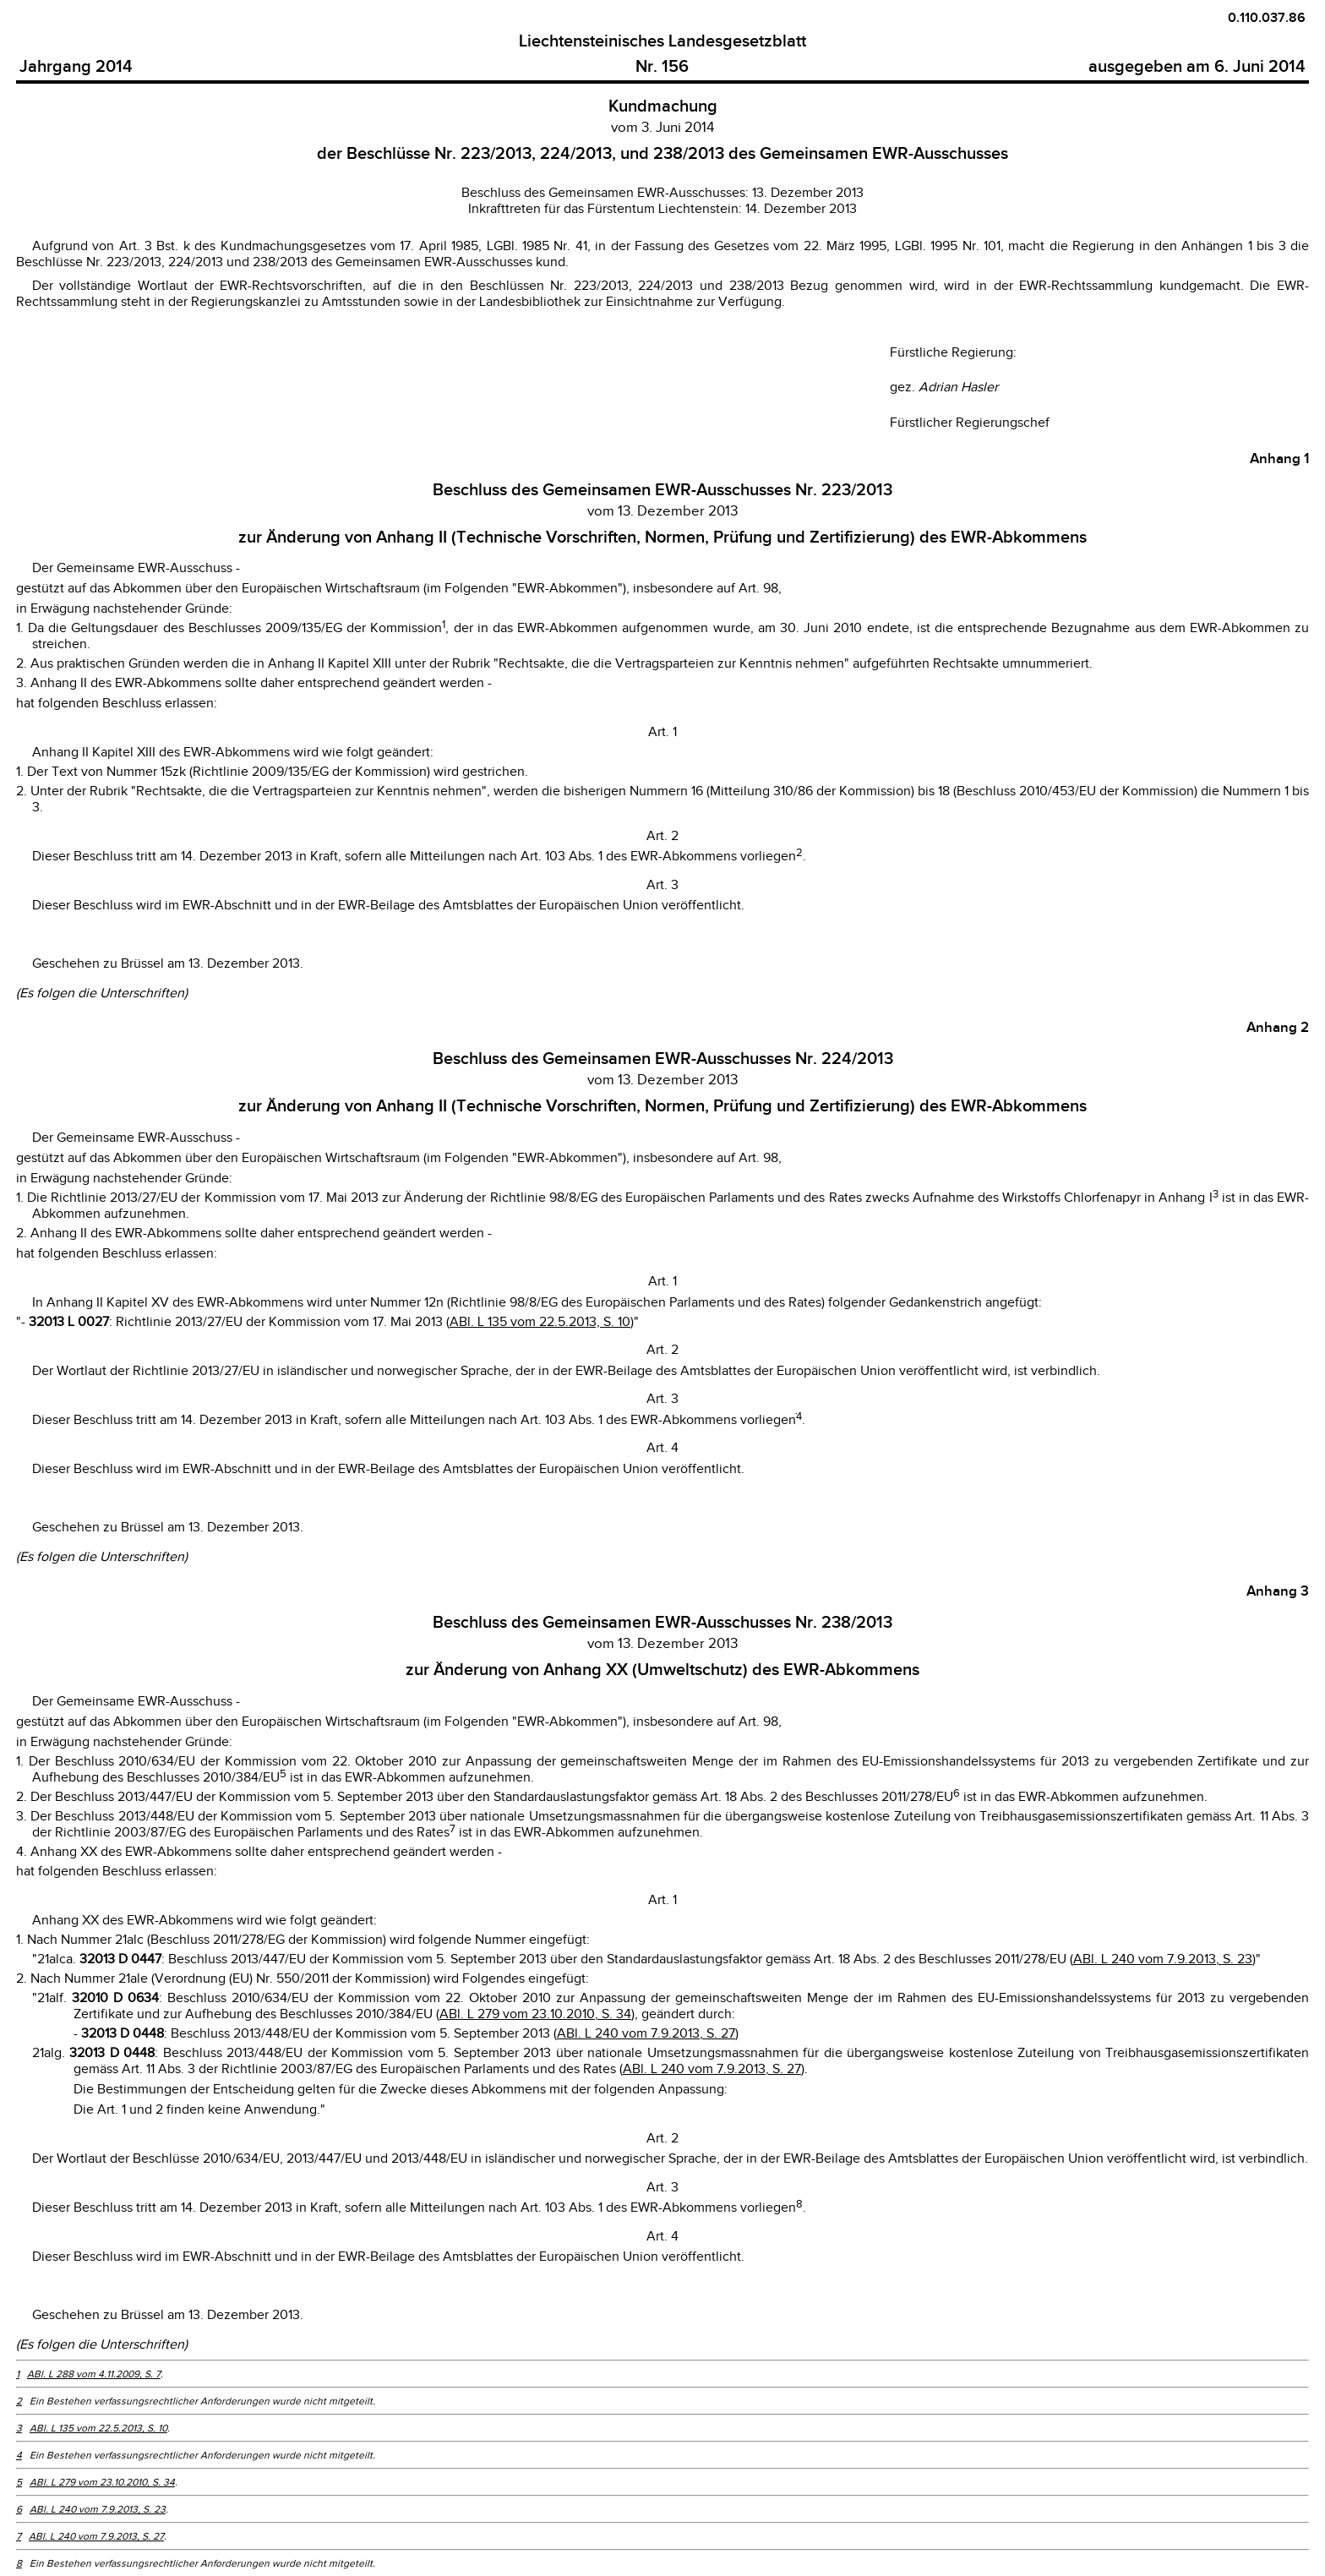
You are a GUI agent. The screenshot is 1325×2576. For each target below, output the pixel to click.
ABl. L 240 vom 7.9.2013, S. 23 (1162, 1959)
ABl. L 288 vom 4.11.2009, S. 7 (94, 2374)
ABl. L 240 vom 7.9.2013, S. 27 (646, 2034)
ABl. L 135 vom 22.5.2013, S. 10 (540, 1322)
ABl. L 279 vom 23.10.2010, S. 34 (535, 2014)
